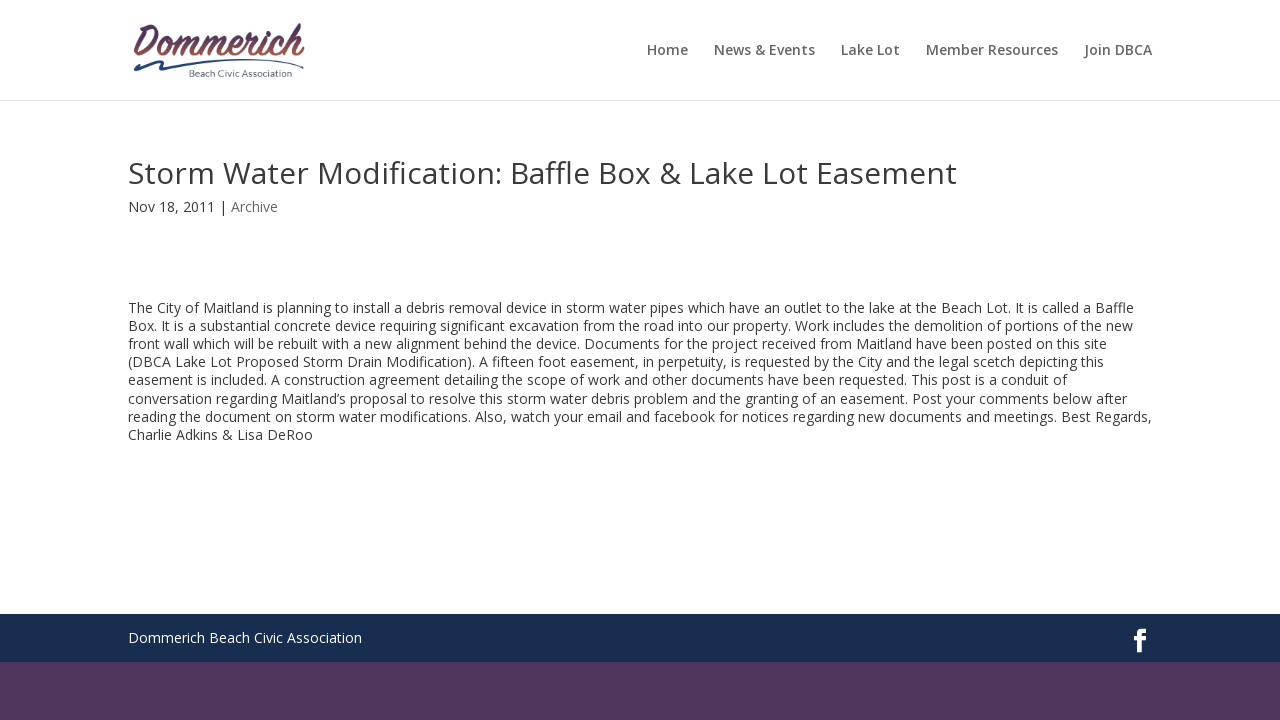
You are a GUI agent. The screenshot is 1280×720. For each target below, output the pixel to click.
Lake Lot (870, 51)
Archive (254, 206)
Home (667, 51)
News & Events (764, 51)
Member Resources (992, 51)
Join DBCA (1118, 51)
